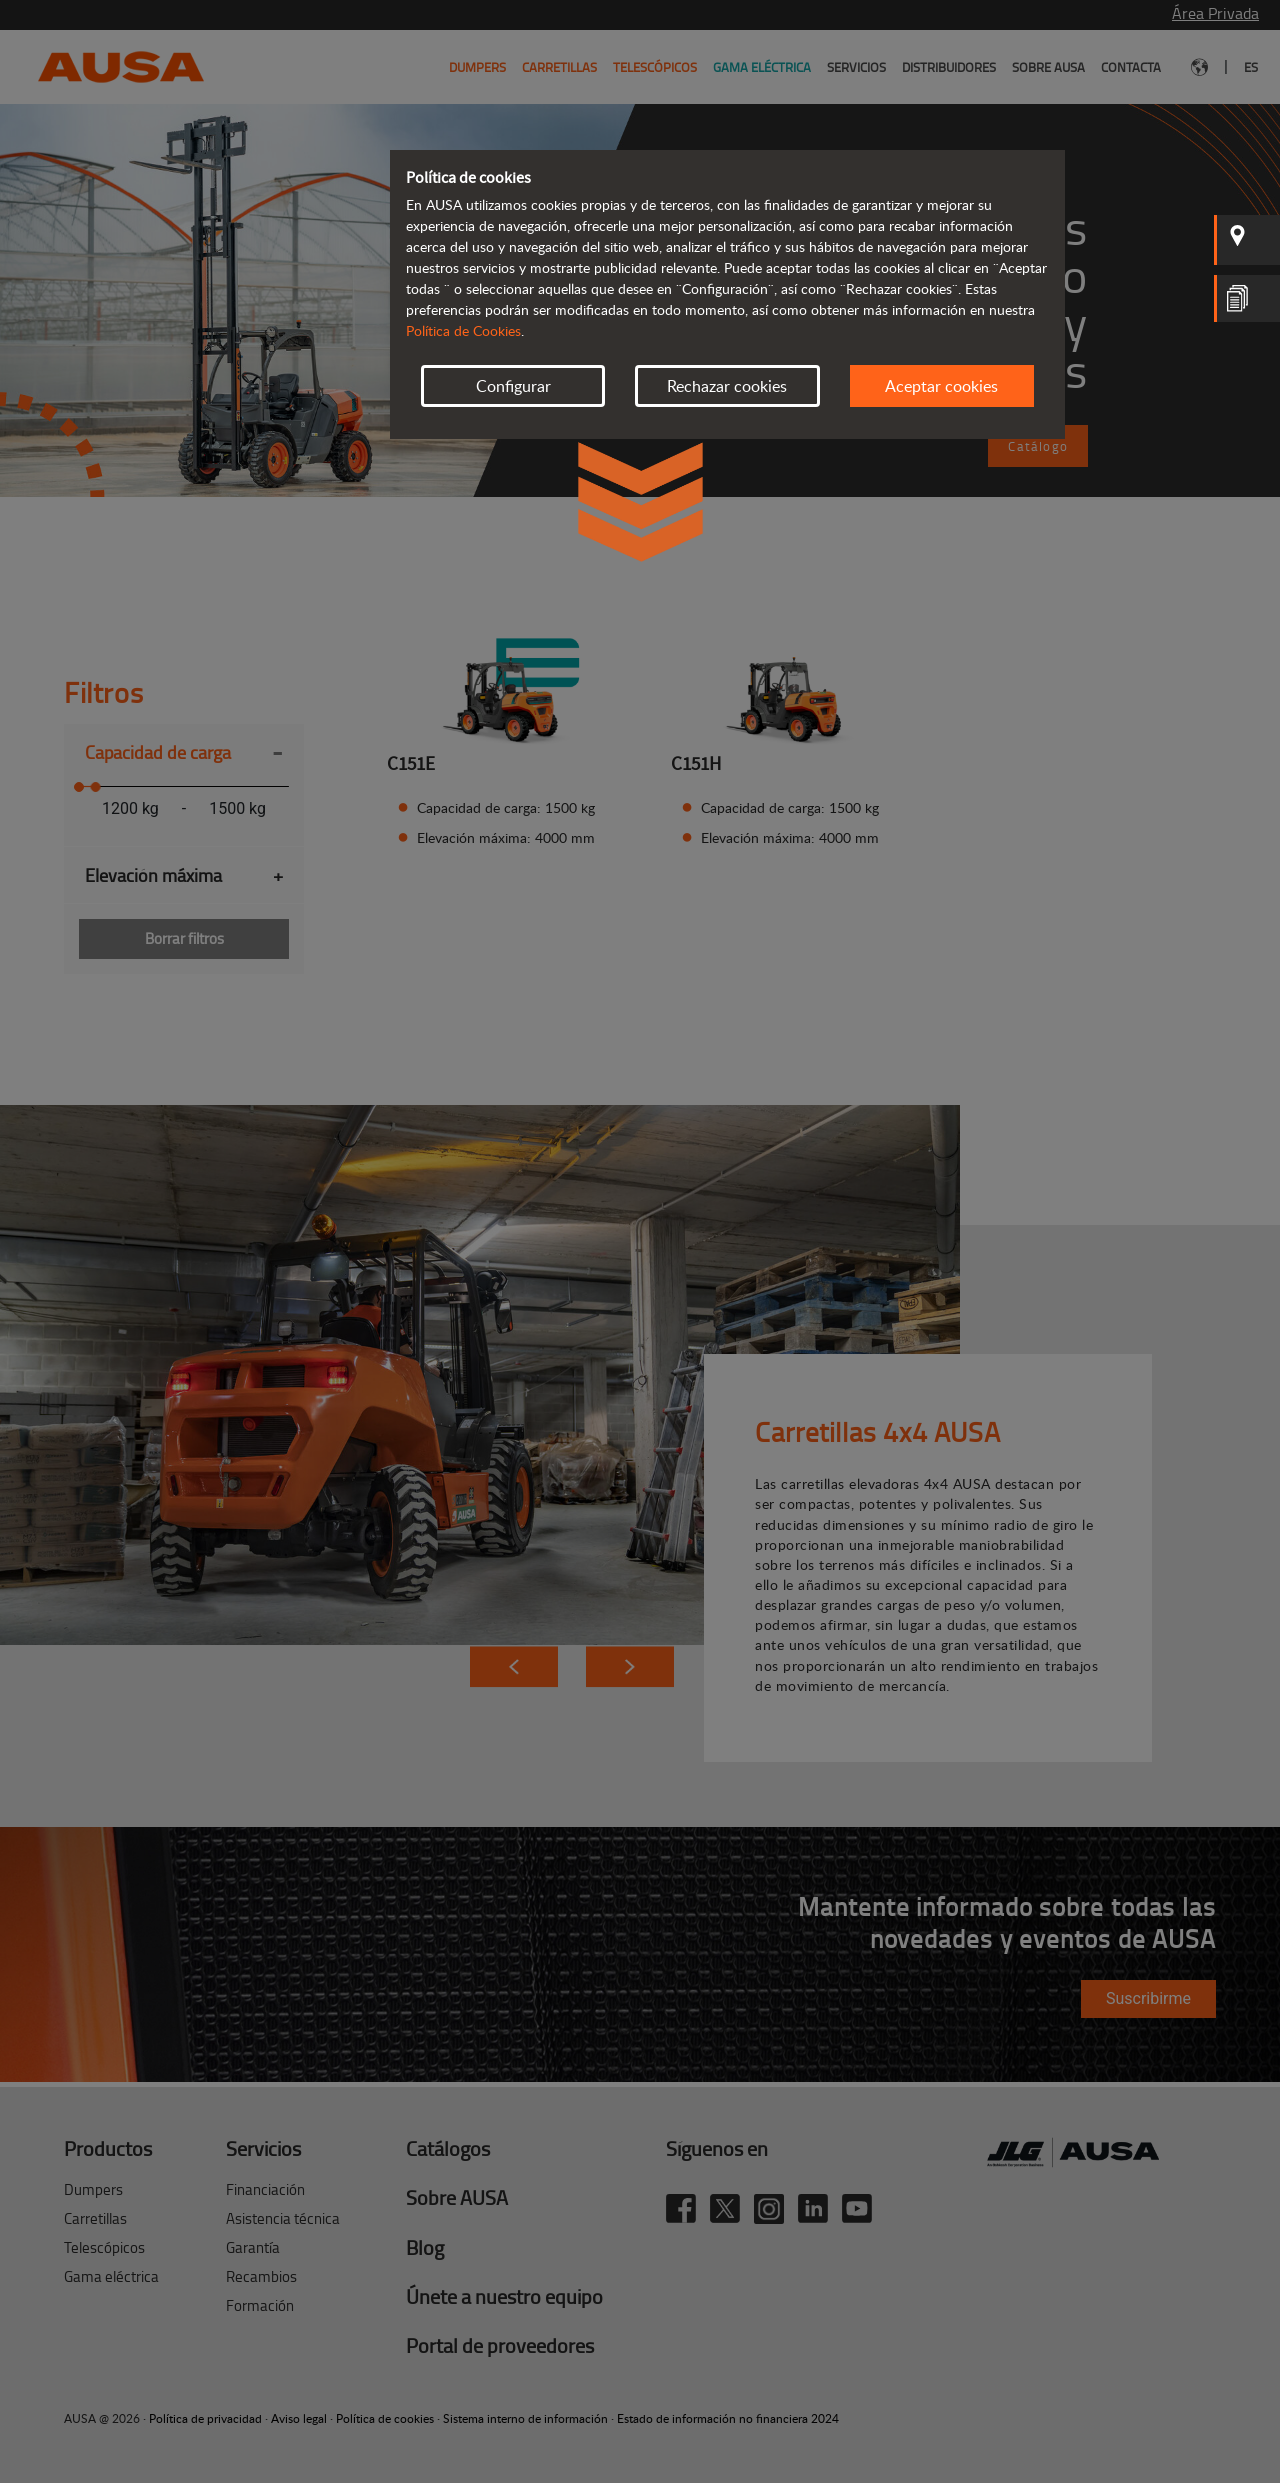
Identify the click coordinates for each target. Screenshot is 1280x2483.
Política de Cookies (463, 330)
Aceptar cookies (941, 386)
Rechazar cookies (727, 386)
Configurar (513, 386)
